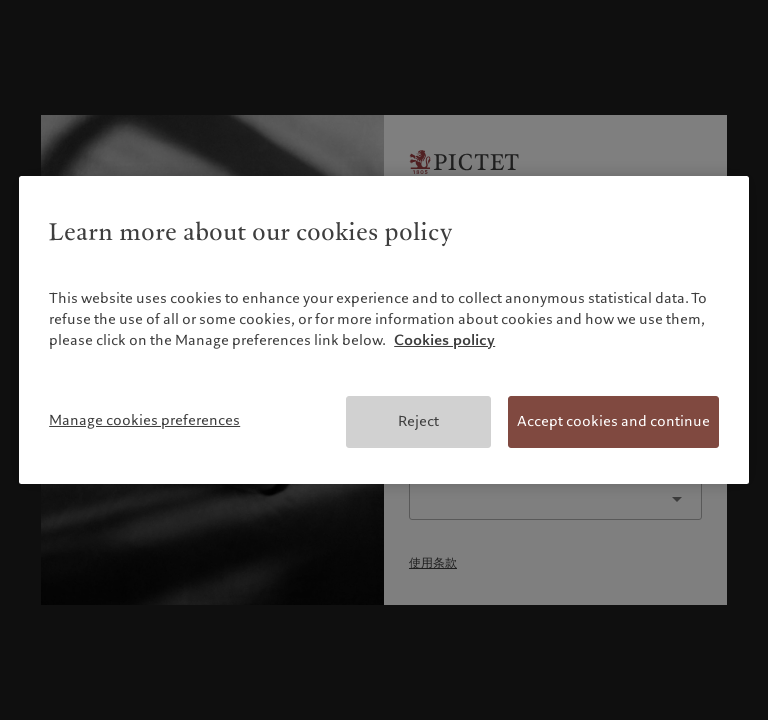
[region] (384, 330)
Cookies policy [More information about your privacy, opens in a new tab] (444, 340)
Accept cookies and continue (613, 421)
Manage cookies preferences (144, 420)
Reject (418, 421)
